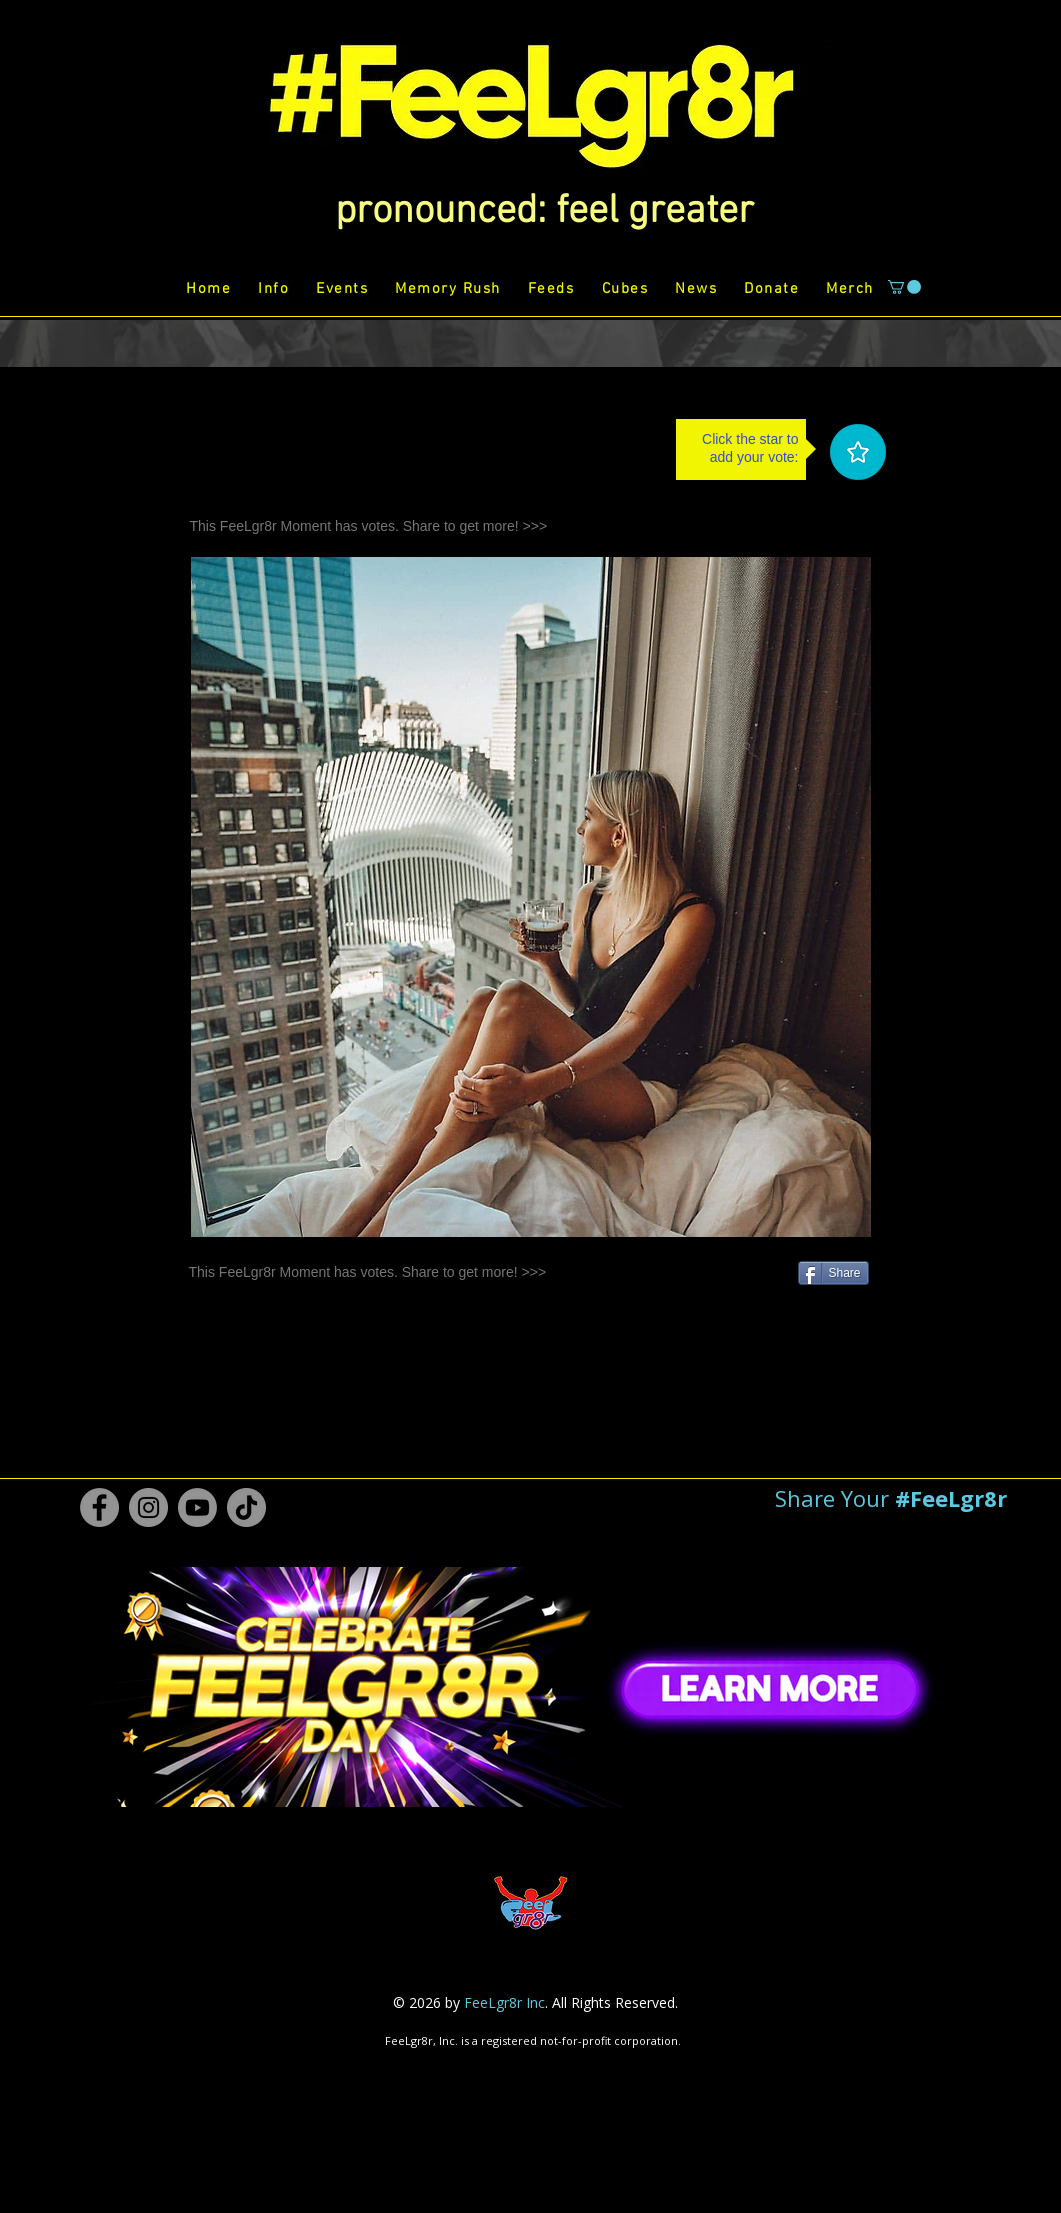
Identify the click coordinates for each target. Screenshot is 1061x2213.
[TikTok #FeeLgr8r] (246, 1507)
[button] (544, 212)
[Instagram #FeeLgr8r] (148, 1507)
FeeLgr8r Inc (504, 2002)
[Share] (833, 1273)
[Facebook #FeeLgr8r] (99, 1507)
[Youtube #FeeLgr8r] (197, 1507)
